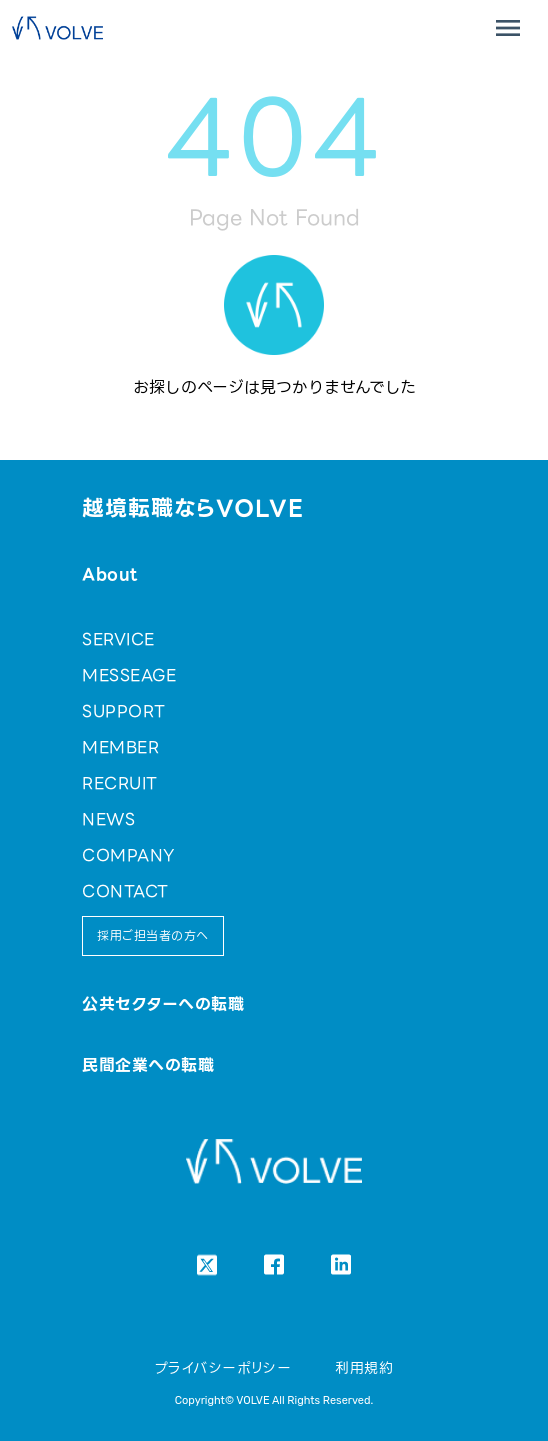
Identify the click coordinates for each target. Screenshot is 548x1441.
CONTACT (125, 891)
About (109, 574)
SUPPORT (123, 711)
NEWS (108, 819)
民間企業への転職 (148, 1065)
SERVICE (118, 639)
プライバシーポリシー (223, 1368)
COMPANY (128, 855)
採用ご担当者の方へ (152, 935)
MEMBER (120, 747)
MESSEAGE (129, 675)
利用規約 (364, 1368)
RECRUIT (119, 783)
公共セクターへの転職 (163, 1004)
